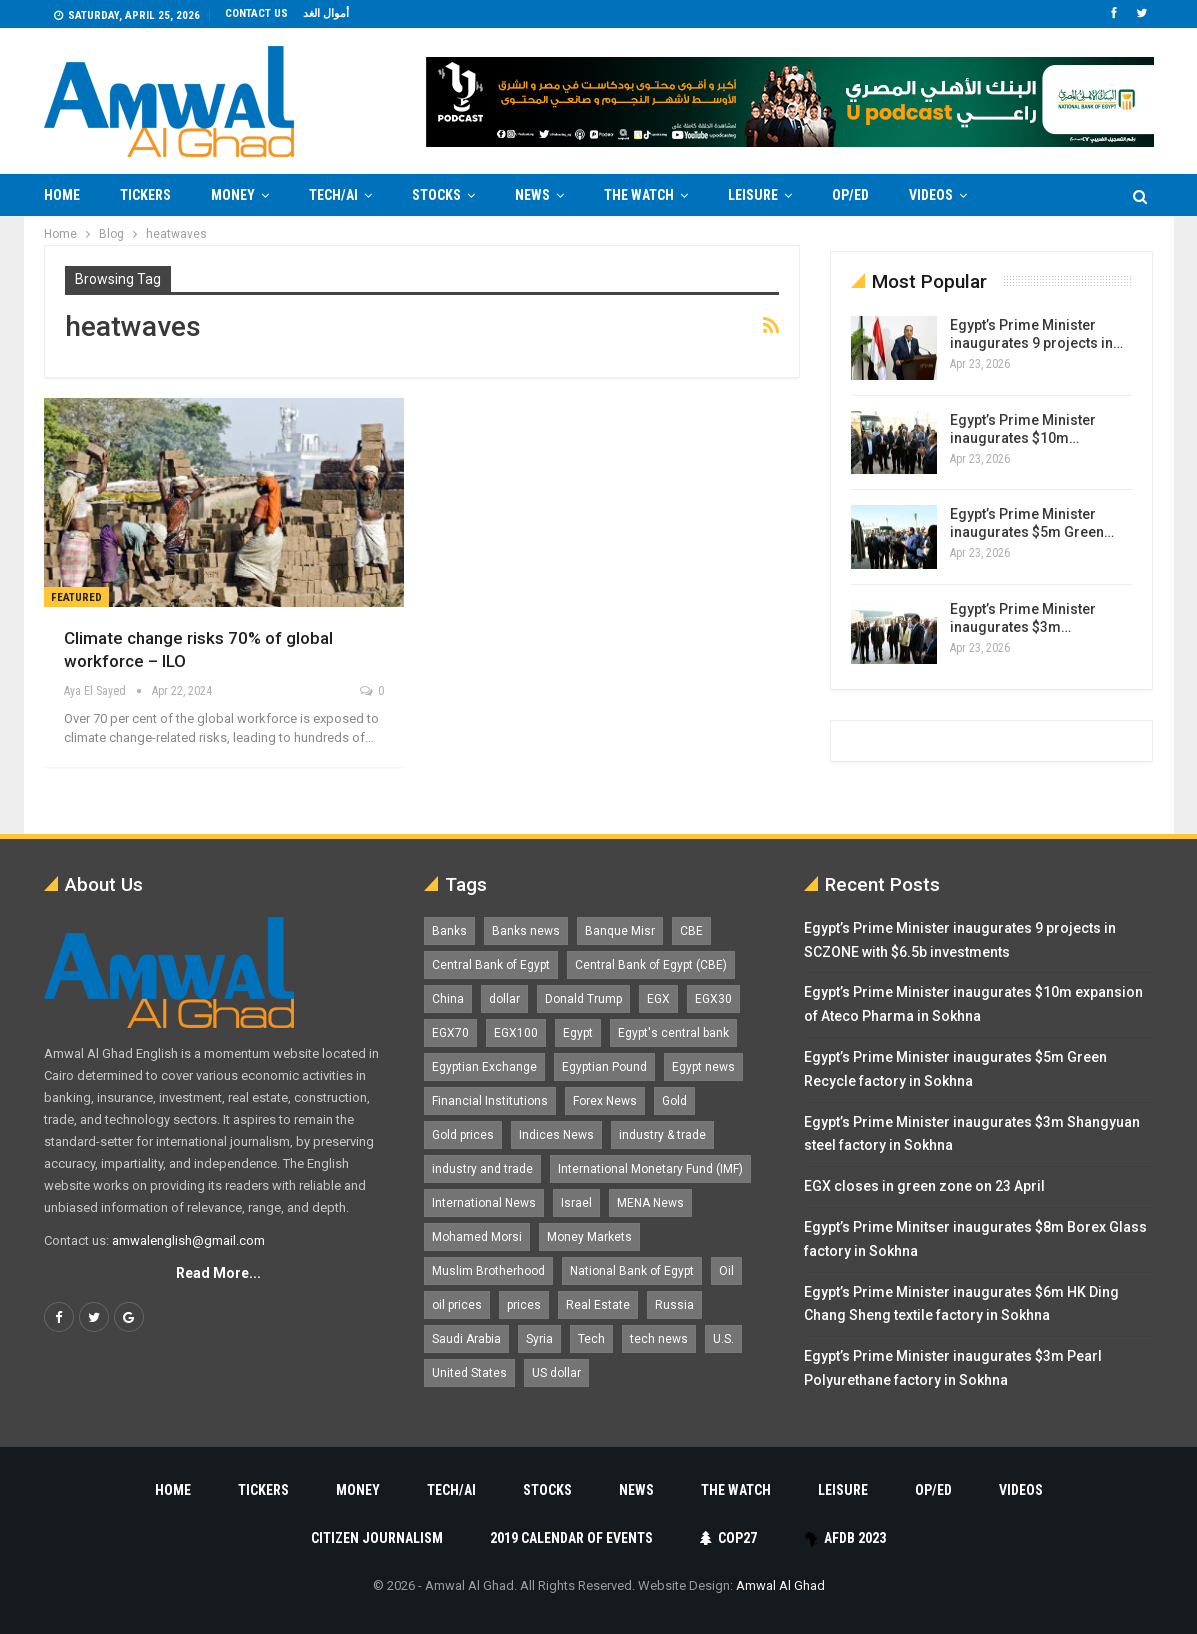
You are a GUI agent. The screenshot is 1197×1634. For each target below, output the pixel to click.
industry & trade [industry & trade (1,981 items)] (662, 1135)
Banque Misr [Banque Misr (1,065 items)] (620, 931)
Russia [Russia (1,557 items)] (674, 1305)
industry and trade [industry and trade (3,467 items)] (482, 1169)
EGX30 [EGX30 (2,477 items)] (713, 999)
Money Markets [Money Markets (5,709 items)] (589, 1237)
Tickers (145, 195)
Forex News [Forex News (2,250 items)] (605, 1101)
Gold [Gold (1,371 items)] (674, 1101)
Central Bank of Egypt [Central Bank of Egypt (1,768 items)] (491, 965)
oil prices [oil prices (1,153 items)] (457, 1305)
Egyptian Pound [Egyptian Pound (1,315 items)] (604, 1067)
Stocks (436, 195)
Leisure (753, 195)
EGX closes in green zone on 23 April (924, 1186)
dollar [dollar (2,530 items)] (504, 999)
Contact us (256, 13)
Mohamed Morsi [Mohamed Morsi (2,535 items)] (477, 1237)
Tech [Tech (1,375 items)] (591, 1339)
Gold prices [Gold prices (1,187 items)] (463, 1135)
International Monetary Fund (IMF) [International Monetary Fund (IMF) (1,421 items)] (650, 1169)
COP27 (728, 1538)
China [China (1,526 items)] (448, 999)
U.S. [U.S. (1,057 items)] (723, 1339)
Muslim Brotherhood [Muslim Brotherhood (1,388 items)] (488, 1271)
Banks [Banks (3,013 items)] (449, 931)
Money (233, 195)
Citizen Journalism (377, 1538)
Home (62, 195)
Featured (76, 597)
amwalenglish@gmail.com (188, 1240)
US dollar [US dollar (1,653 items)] (556, 1373)
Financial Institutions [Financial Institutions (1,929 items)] (490, 1101)
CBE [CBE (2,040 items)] (691, 931)
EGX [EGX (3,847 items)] (658, 999)
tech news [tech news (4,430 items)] (659, 1339)
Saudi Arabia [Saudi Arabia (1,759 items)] (466, 1339)
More (1024, 195)
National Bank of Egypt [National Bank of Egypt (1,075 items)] (632, 1271)
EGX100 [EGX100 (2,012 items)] (516, 1033)
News (532, 195)
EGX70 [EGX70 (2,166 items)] (450, 1033)
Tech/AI (333, 195)
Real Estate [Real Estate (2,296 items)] (598, 1305)
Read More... (218, 1273)
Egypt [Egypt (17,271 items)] (578, 1033)
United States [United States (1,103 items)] (469, 1373)
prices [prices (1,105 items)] (524, 1305)
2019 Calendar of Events (571, 1538)
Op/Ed (850, 195)
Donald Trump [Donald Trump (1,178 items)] (583, 999)
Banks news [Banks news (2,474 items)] (526, 931)
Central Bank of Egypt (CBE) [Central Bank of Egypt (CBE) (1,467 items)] (651, 965)
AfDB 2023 (845, 1538)
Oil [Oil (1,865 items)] (726, 1271)
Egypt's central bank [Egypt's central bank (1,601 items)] (673, 1033)
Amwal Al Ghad (780, 1585)
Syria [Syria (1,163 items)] (539, 1339)
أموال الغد (326, 13)
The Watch (639, 195)
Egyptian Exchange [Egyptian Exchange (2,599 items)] (484, 1067)
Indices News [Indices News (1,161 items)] (556, 1135)
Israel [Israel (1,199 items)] (576, 1203)
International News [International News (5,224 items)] (484, 1203)
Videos (931, 195)
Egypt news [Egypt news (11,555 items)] (703, 1067)
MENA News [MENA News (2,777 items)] (650, 1203)
